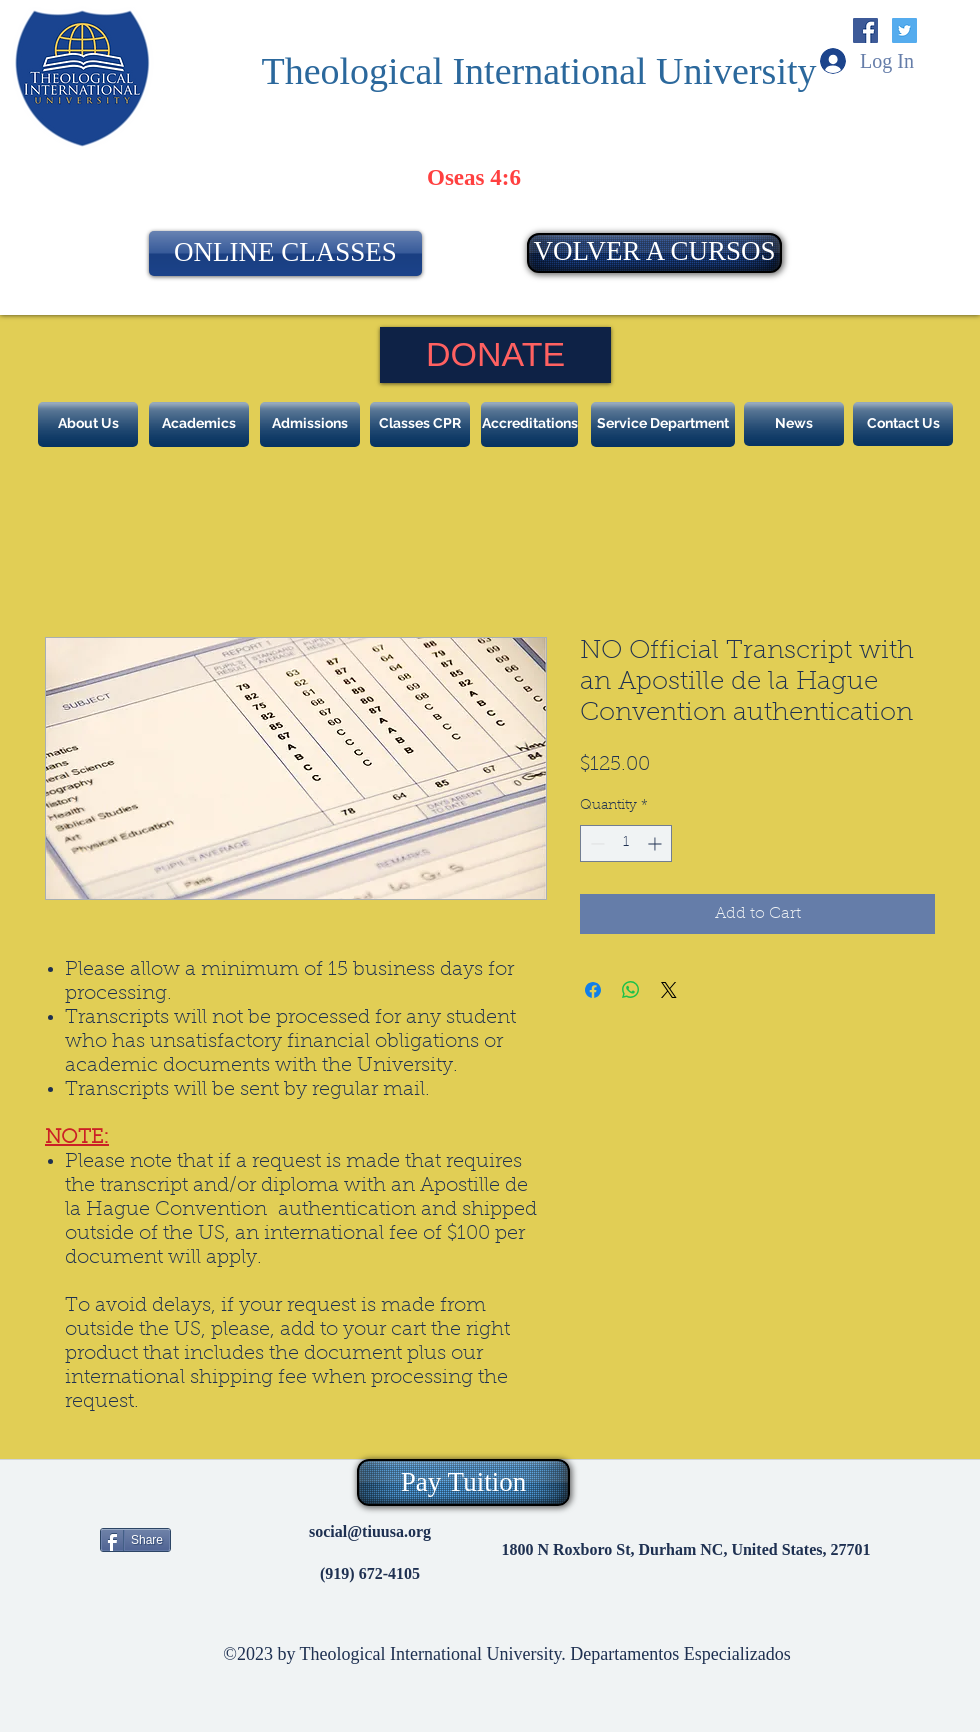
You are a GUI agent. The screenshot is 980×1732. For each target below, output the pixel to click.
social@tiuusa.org (370, 1531)
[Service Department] (663, 424)
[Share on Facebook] (593, 990)
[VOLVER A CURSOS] (654, 253)
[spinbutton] (626, 843)
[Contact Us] (903, 424)
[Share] (135, 1540)
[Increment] (656, 843)
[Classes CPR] (420, 424)
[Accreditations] (529, 424)
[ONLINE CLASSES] (285, 253)
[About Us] (88, 424)
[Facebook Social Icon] (865, 30)
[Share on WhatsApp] (631, 990)
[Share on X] (669, 990)
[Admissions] (310, 424)
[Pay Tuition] (463, 1482)
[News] (794, 424)
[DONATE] (495, 355)
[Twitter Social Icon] (904, 30)
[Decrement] (595, 843)
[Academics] (199, 424)
